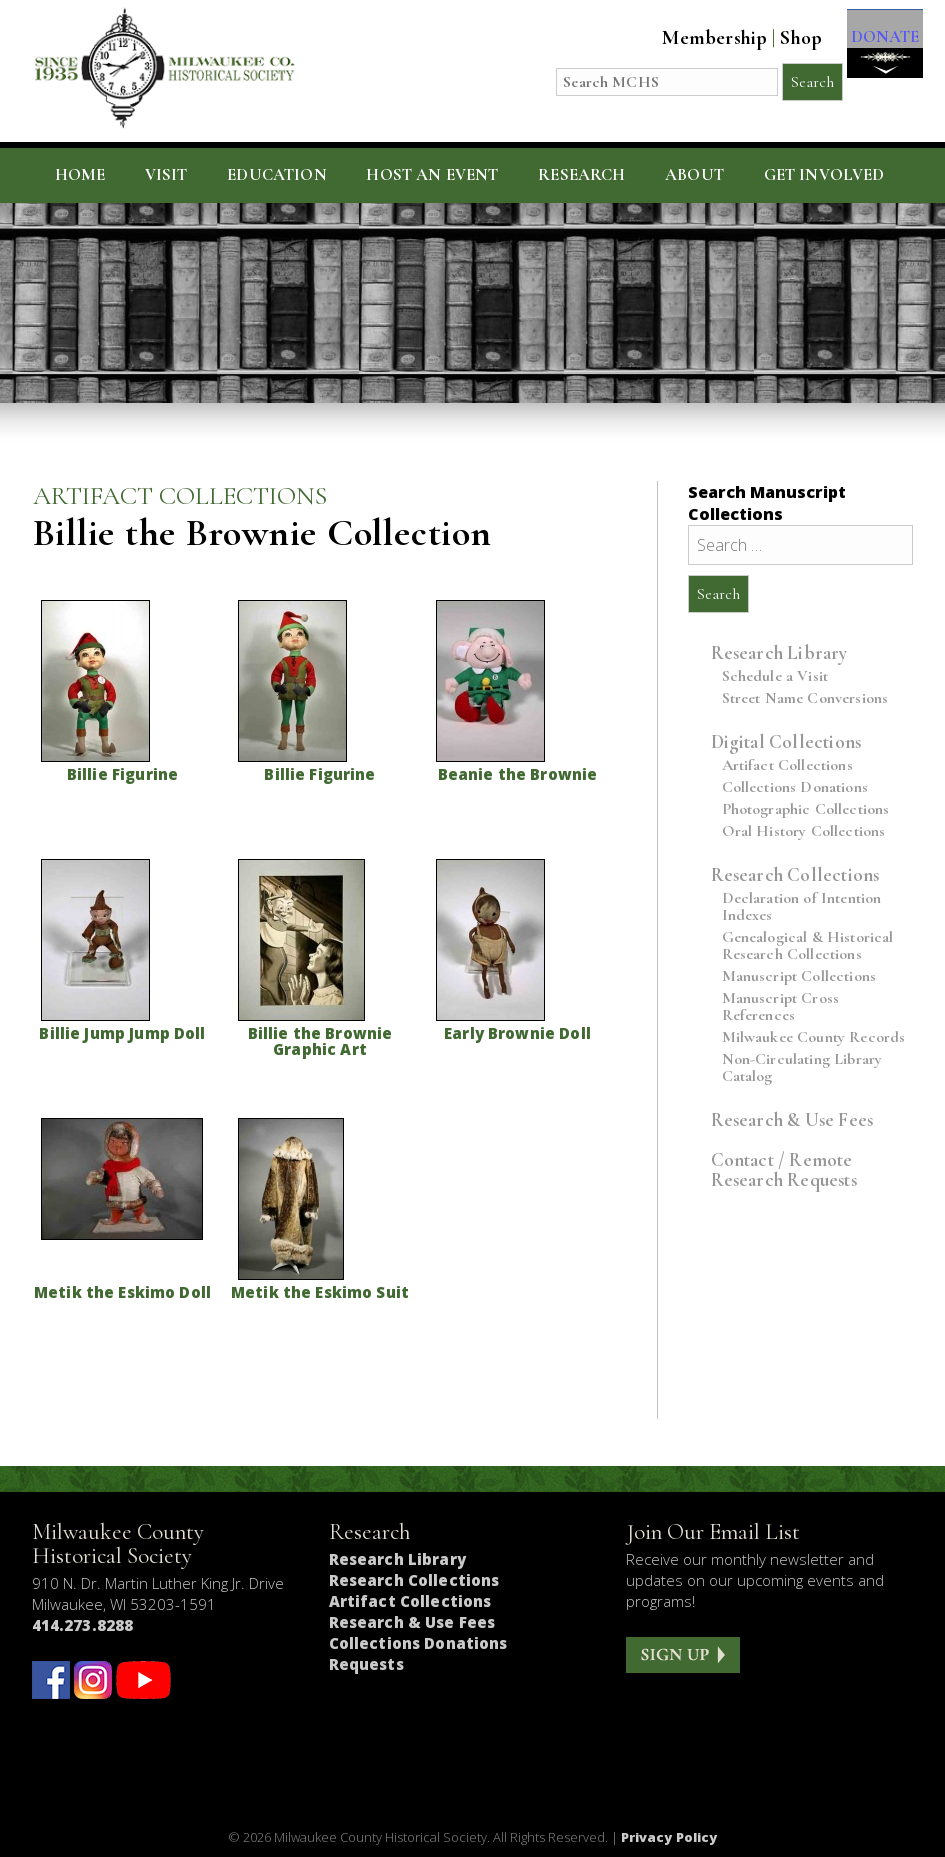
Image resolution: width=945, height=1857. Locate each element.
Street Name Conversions (805, 698)
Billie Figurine (122, 774)
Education (277, 175)
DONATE (874, 51)
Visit (166, 175)
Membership (695, 38)
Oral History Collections (804, 831)
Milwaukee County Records (814, 1037)
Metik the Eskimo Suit (320, 1292)
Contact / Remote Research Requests (784, 1169)
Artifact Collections (787, 765)
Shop (782, 38)
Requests (366, 1664)
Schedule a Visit (775, 676)
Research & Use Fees (792, 1119)
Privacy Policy (669, 1837)
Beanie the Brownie (518, 774)
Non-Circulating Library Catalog (802, 1068)
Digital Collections (786, 741)
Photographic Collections (806, 809)
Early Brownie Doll (517, 1033)
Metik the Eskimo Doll (122, 1292)
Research (581, 175)
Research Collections (795, 874)
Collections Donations (795, 787)
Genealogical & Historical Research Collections (808, 946)
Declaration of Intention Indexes (802, 907)
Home (80, 175)
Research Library (779, 652)
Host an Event (432, 175)
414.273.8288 (83, 1625)
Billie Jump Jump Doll (122, 1033)
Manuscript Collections (799, 976)
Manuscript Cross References (781, 1007)
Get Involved (824, 175)
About (694, 175)
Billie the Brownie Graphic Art (320, 1041)
